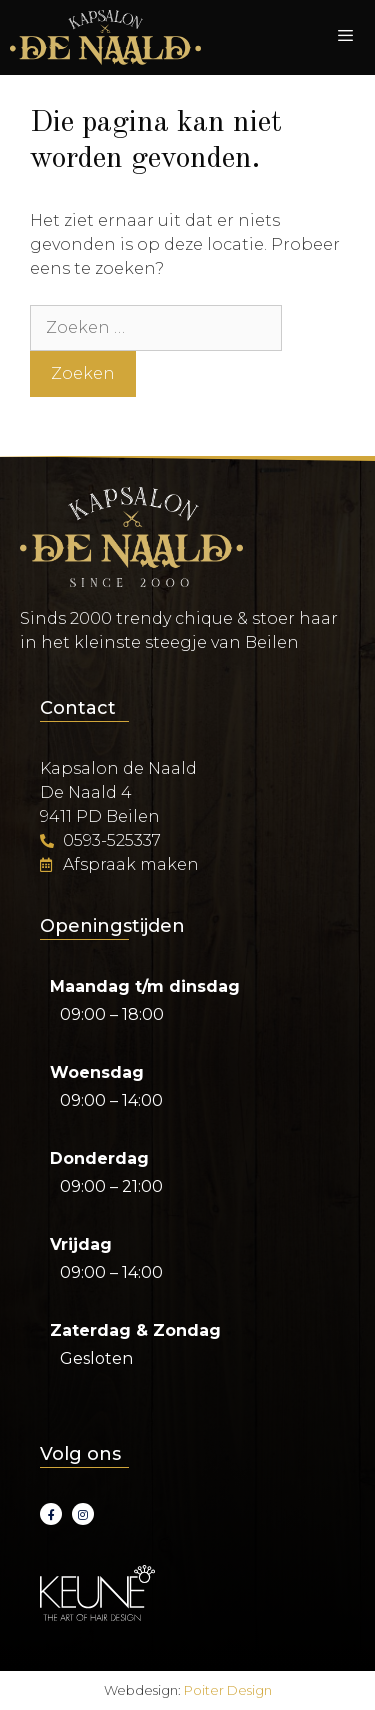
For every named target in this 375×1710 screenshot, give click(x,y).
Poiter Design (228, 1690)
